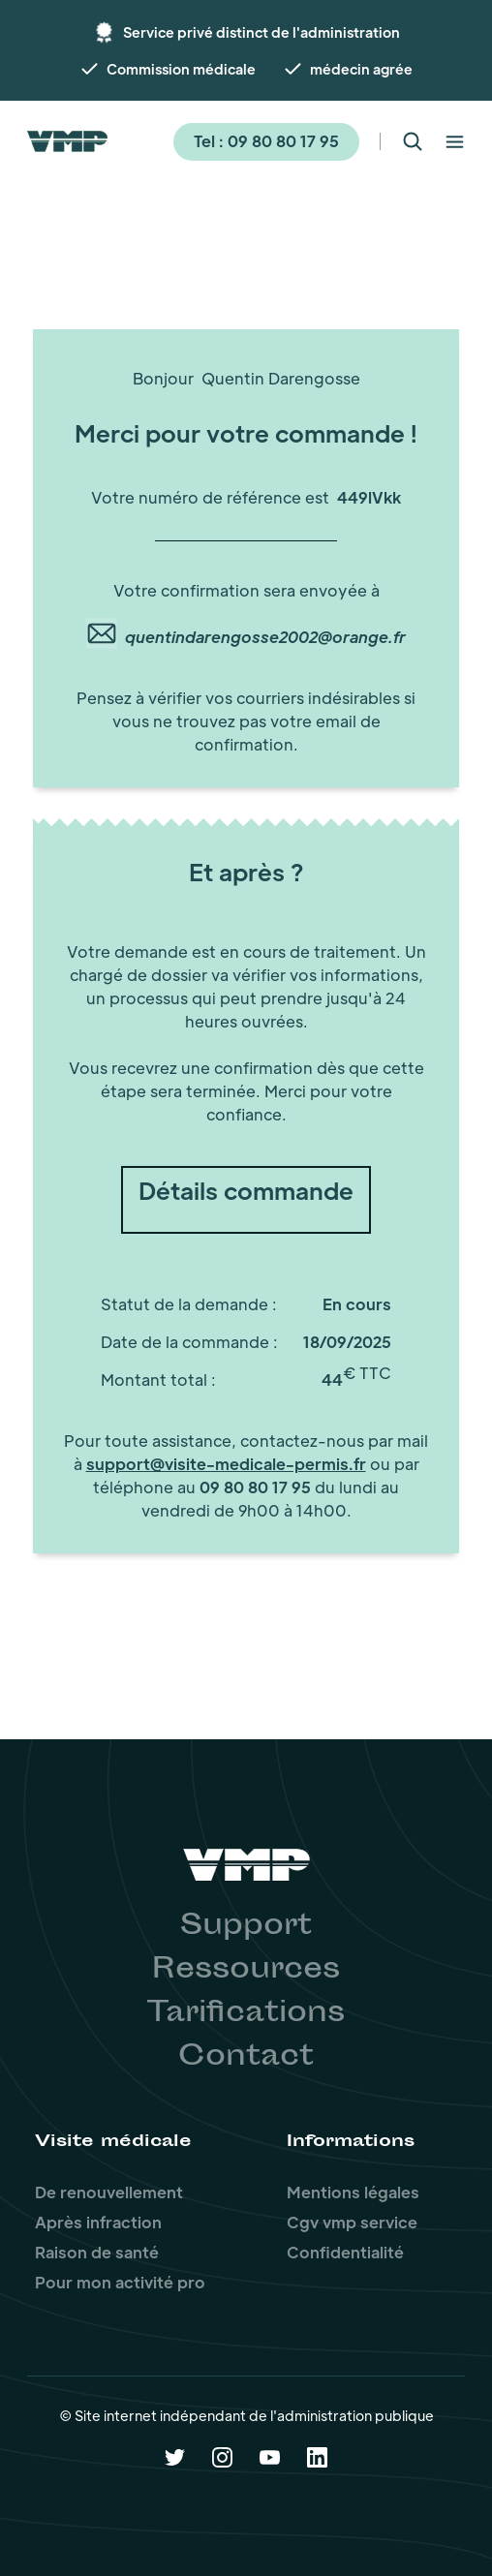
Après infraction (98, 2222)
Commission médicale (181, 68)
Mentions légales (353, 2192)
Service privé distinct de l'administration (261, 32)
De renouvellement (109, 2192)
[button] (455, 142)
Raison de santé (97, 2252)
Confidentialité (345, 2252)
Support (246, 1927)
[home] (67, 141)
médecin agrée (361, 68)
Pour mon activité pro (120, 2282)
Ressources (246, 1970)
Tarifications (246, 2014)
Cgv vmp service (352, 2222)
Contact (246, 2057)
